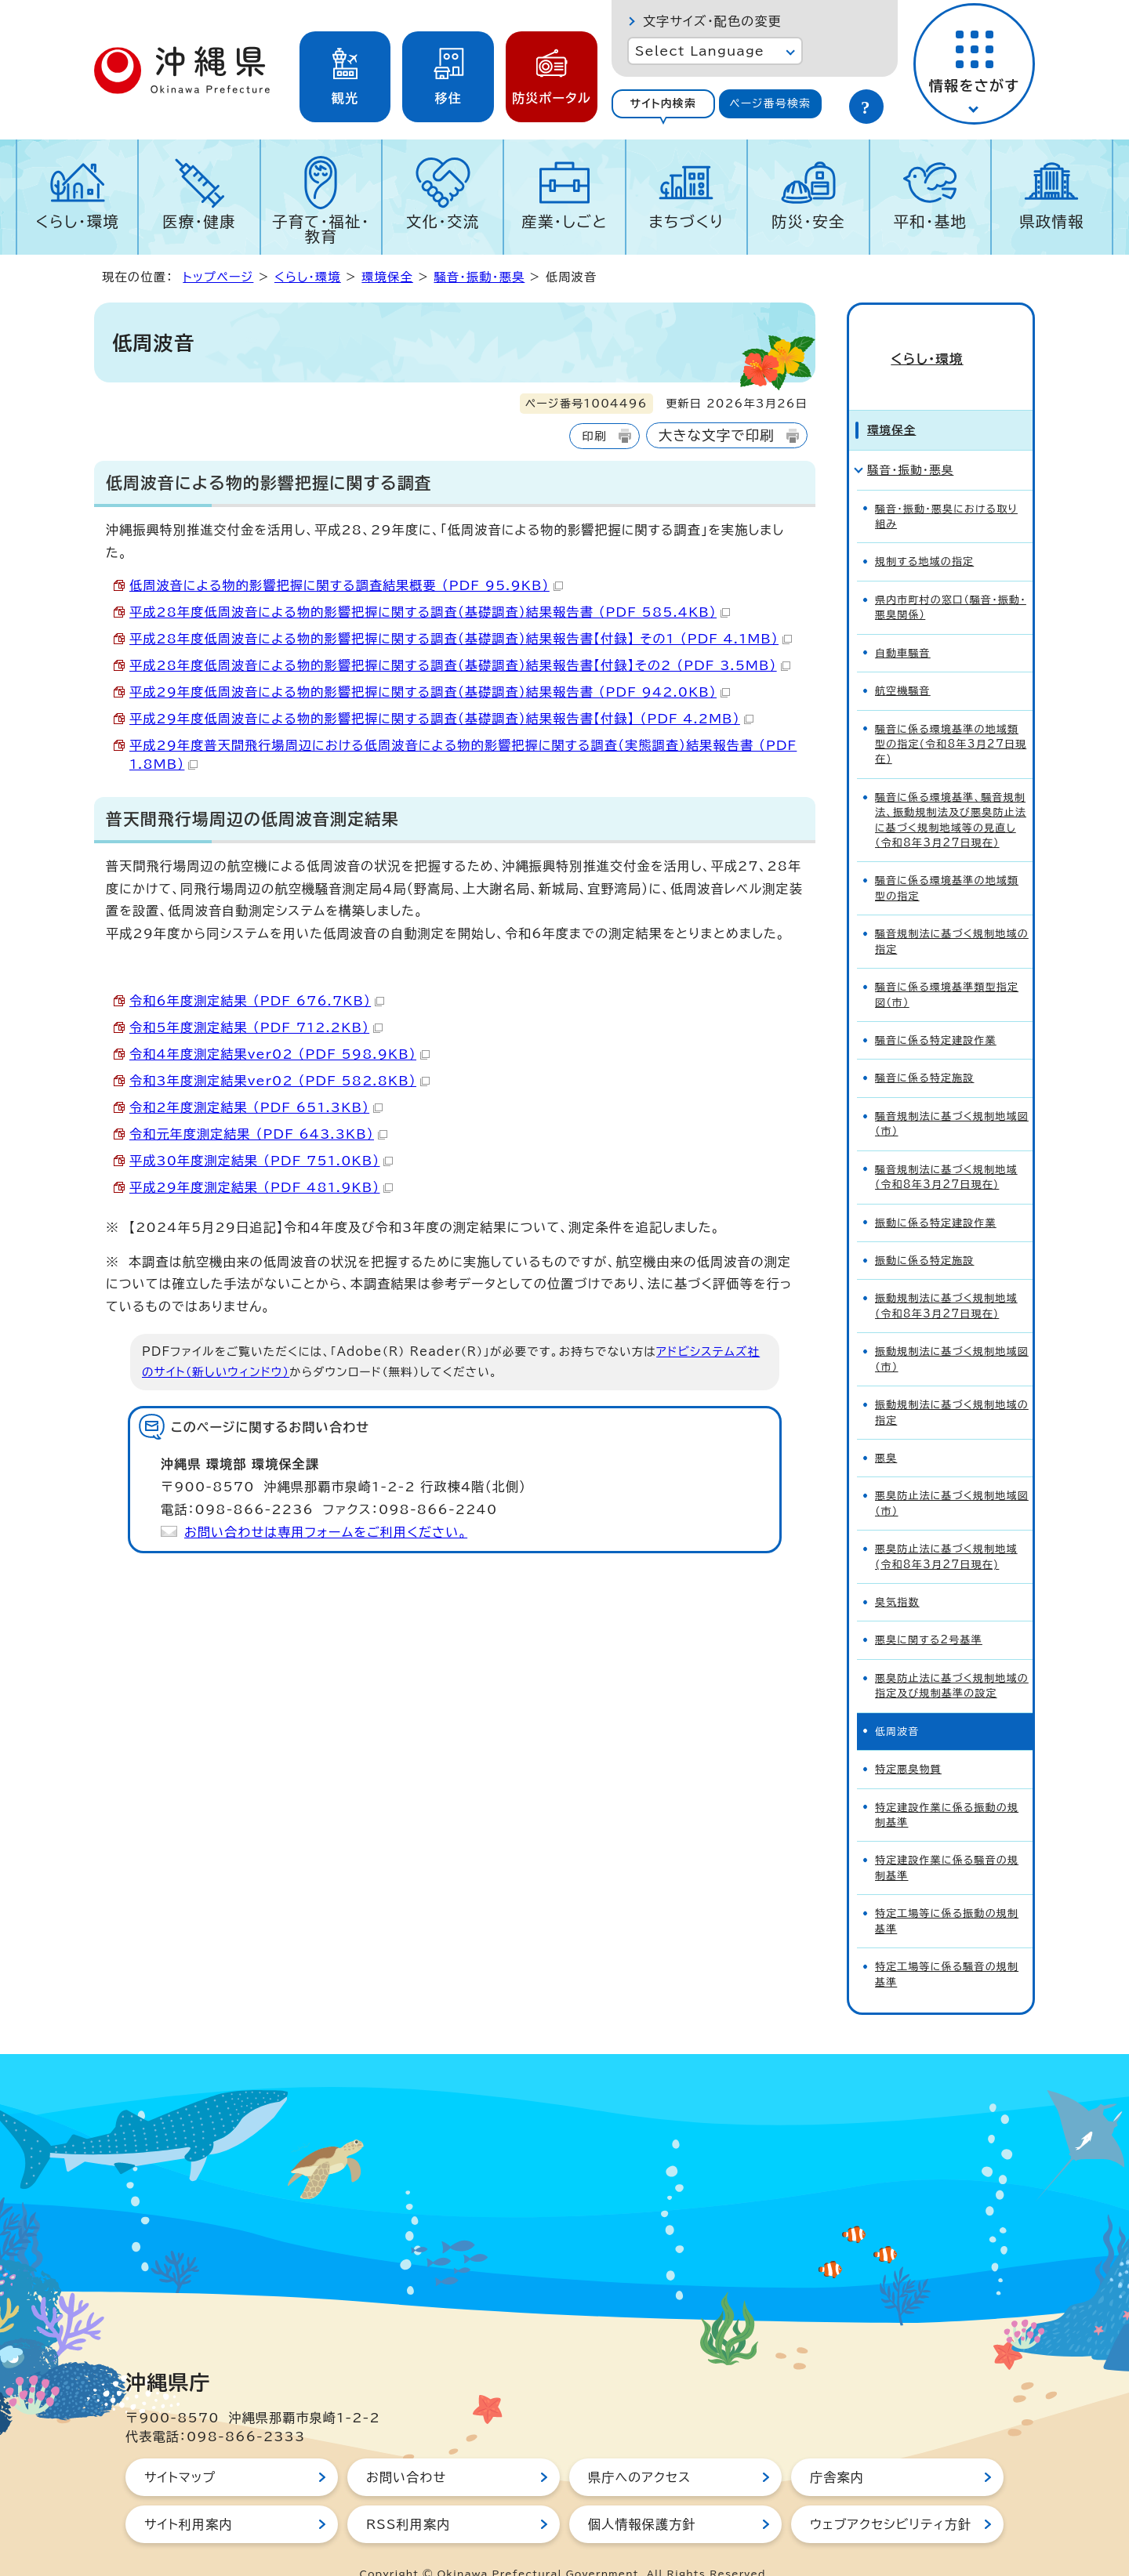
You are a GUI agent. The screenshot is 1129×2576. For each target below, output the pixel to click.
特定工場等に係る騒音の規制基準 (946, 1945)
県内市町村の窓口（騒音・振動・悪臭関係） (950, 579)
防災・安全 (808, 221)
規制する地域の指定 (924, 534)
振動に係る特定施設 (924, 1232)
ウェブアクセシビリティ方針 (890, 2496)
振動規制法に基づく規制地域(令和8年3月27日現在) (946, 1278)
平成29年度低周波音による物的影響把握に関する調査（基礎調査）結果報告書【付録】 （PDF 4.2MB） (441, 718)
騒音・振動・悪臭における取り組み (946, 488)
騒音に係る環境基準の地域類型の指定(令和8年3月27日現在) (950, 716)
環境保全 (387, 277)
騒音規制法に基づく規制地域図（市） (952, 1095)
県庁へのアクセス (639, 2449)
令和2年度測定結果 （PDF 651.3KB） (256, 1107)
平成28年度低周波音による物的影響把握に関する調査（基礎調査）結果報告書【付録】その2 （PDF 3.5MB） (459, 665)
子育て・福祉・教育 (321, 229)
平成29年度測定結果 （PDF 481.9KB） (261, 1187)
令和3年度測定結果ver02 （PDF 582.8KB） (279, 1080)
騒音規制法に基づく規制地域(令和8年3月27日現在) (946, 1148)
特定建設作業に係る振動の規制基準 (946, 1786)
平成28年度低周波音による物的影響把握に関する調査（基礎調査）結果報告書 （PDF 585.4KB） (429, 612)
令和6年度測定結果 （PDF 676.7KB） (256, 1001)
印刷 (594, 436)
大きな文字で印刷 (717, 435)
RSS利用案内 (408, 2496)
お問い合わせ (406, 2449)
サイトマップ (180, 2449)
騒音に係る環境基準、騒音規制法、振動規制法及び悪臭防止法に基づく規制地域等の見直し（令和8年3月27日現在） (950, 792)
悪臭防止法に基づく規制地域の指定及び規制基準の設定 (952, 1657)
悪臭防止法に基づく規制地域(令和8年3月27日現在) (946, 1528)
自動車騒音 (903, 625)
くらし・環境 (77, 221)
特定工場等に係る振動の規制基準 (946, 1892)
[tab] (663, 103)
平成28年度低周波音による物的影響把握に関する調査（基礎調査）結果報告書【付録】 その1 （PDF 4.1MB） (460, 638)
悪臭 (886, 1430)
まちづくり (686, 221)
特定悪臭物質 (908, 1741)
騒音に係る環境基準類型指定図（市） (946, 966)
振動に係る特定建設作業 (935, 1195)
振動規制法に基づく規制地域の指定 (952, 1384)
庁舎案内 (837, 2449)
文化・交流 (443, 221)
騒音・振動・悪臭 (479, 277)
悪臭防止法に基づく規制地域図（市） (952, 1475)
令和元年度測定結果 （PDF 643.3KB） (258, 1134)
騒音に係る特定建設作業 (935, 1012)
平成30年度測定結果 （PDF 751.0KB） (261, 1160)
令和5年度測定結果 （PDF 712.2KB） (256, 1027)
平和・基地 (930, 221)
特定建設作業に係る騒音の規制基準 (946, 1840)
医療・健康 (199, 221)
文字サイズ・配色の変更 (712, 21)
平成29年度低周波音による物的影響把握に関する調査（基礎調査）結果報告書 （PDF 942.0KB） (429, 692)
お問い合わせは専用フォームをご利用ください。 (325, 1532)
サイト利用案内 (188, 2496)
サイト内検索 (663, 103)
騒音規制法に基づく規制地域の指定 (952, 913)
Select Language (699, 51)
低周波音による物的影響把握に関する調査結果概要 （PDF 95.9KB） (346, 585)
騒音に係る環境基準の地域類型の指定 (946, 860)
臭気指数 (897, 1574)
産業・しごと (564, 221)
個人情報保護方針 (642, 2496)
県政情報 (1051, 221)
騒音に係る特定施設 (924, 1050)
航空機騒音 (903, 663)
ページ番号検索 (770, 103)
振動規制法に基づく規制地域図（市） (952, 1330)
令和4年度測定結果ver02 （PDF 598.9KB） (279, 1054)
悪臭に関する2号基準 (928, 1612)
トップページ (218, 277)
